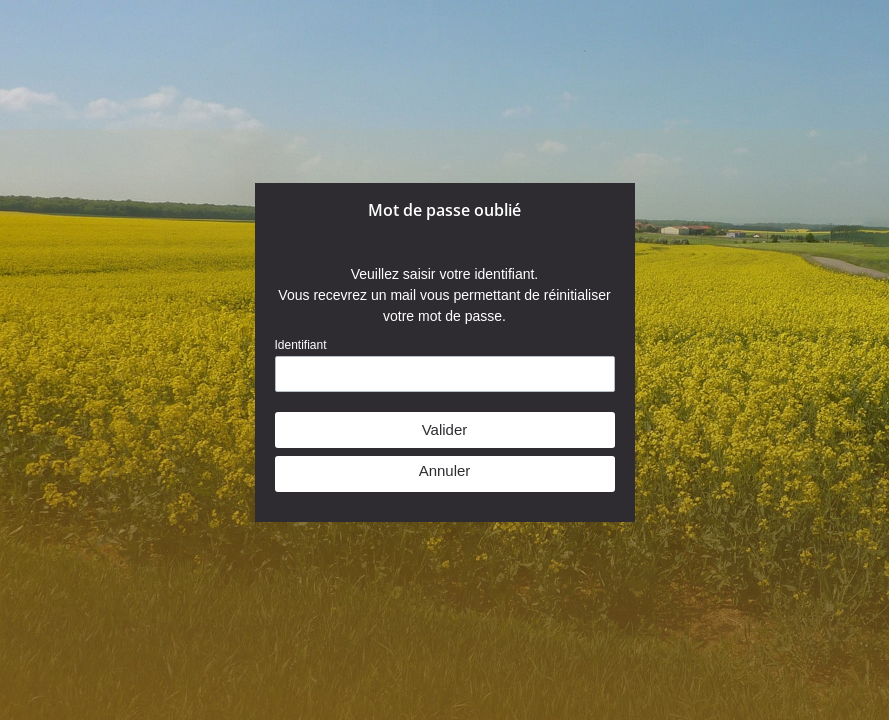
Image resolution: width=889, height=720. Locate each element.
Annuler (445, 470)
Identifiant (301, 345)
